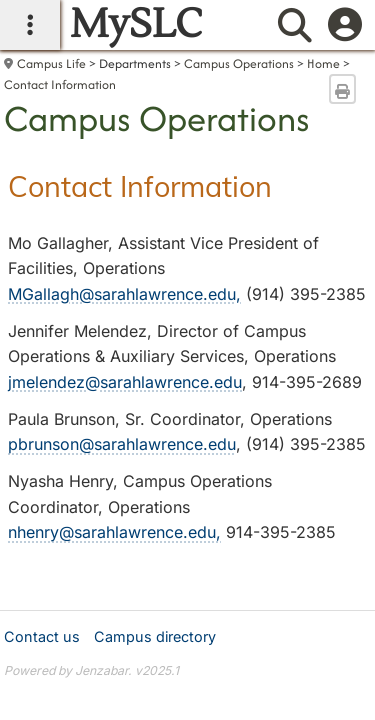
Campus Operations (239, 63)
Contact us (42, 636)
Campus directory (155, 636)
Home (323, 63)
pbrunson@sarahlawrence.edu (122, 444)
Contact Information (60, 84)
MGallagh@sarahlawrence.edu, (124, 294)
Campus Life (51, 63)
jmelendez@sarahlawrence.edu (125, 382)
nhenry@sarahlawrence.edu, (114, 532)
